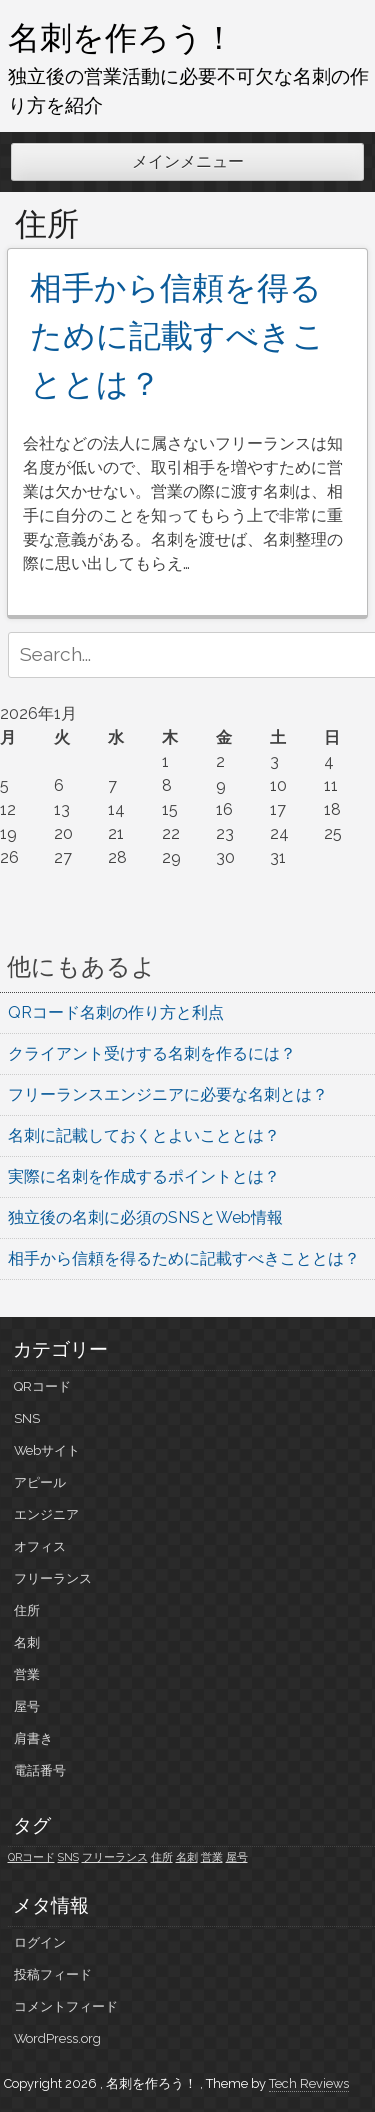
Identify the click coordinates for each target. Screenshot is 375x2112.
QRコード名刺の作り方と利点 (116, 1012)
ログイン (40, 1942)
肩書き (33, 1738)
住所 (27, 1610)
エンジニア (46, 1514)
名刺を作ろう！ (121, 37)
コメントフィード (66, 2006)
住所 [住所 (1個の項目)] (162, 1857)
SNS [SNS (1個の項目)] (68, 1857)
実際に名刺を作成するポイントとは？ (144, 1176)
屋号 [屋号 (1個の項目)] (237, 1857)
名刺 (27, 1642)
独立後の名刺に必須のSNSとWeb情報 (145, 1217)
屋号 (27, 1706)
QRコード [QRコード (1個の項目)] (31, 1857)
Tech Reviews (309, 2083)
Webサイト (47, 1450)
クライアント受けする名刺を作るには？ (152, 1053)
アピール (40, 1482)
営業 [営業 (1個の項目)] (212, 1857)
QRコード (42, 1386)
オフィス (40, 1546)
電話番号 (40, 1770)
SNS (27, 1418)
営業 (27, 1674)
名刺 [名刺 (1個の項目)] (187, 1857)
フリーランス (53, 1578)
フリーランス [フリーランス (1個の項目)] (115, 1857)
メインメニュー (188, 161)
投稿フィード (53, 1974)
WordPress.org (57, 2038)
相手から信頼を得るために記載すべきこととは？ (177, 335)
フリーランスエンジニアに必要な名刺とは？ (168, 1094)
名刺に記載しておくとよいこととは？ (144, 1135)
